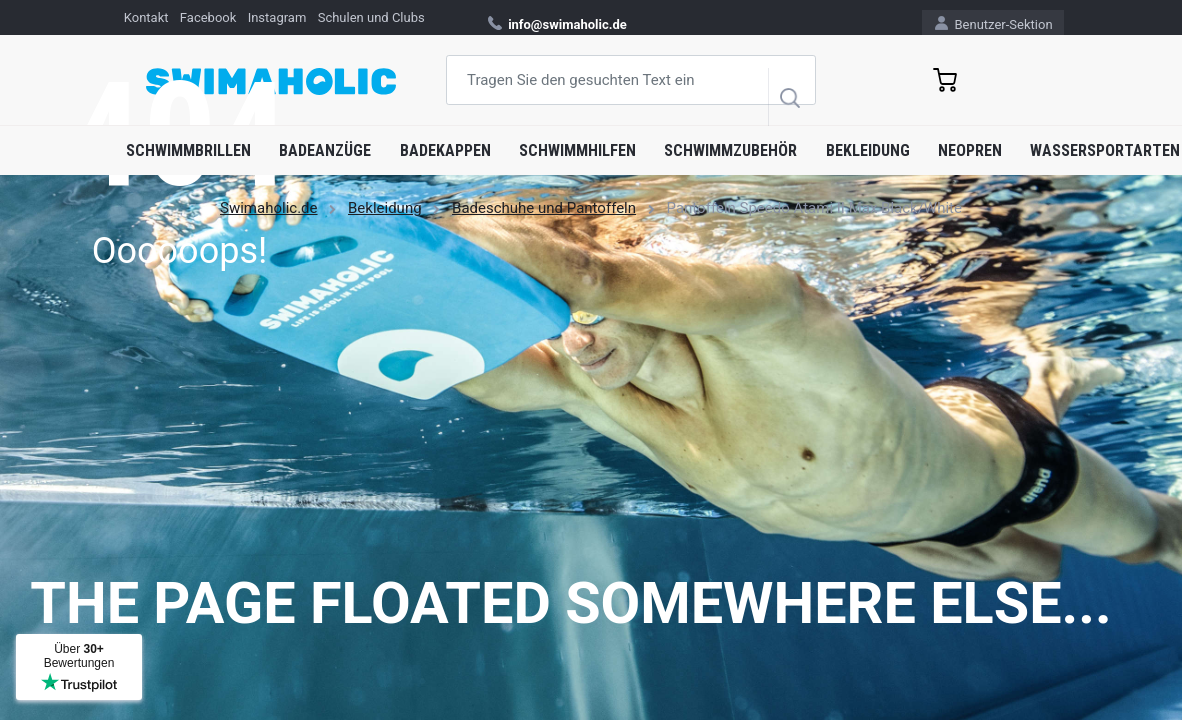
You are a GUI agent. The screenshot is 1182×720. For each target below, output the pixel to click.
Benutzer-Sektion (993, 23)
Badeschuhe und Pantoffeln (544, 208)
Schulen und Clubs (371, 17)
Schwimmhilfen (577, 150)
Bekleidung (868, 150)
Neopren (970, 150)
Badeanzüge (325, 150)
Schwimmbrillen (188, 150)
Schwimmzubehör (730, 150)
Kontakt (146, 17)
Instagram (277, 17)
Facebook (208, 17)
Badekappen (445, 150)
